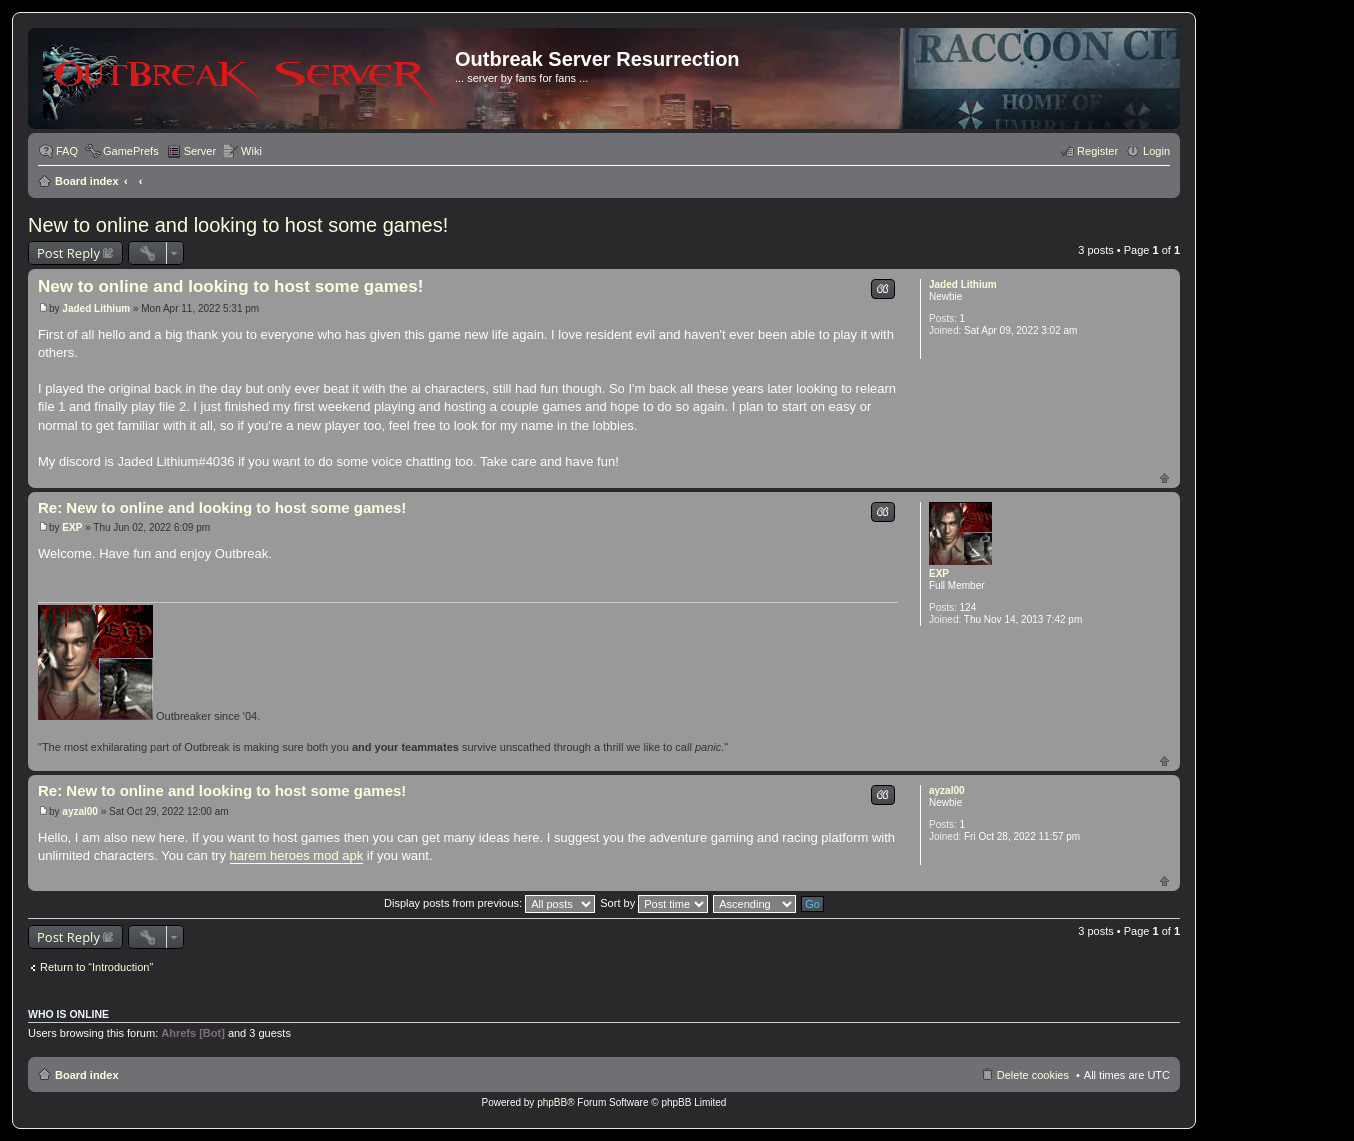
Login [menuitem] (1156, 151)
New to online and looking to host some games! (238, 225)
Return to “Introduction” (96, 967)
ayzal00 (947, 790)
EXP (939, 573)
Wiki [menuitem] (251, 151)
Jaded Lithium (963, 284)
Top (1164, 477)
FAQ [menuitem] (67, 151)
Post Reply (68, 253)
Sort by (654, 903)
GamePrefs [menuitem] (131, 151)
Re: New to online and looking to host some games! (222, 507)
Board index (87, 181)
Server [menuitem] (200, 151)
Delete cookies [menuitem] (1033, 1075)
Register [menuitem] (1097, 151)
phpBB (552, 1102)
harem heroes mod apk (297, 855)
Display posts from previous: (489, 903)
